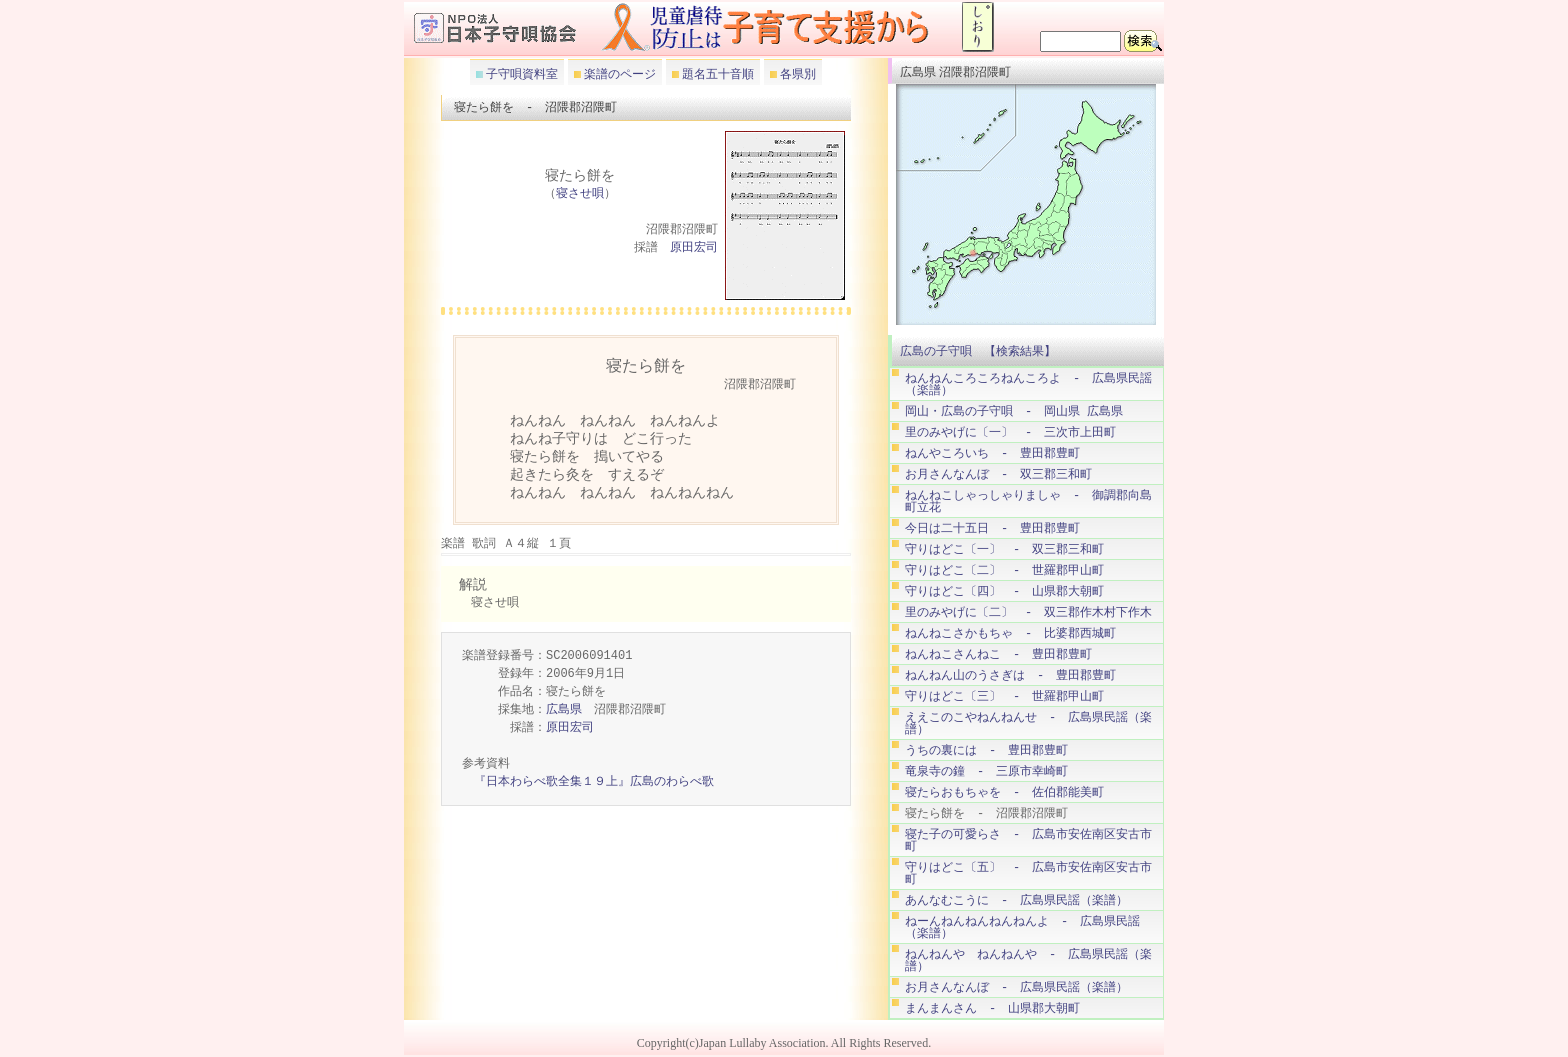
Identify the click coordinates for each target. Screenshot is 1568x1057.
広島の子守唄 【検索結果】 (978, 351)
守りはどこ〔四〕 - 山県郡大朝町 (1004, 591)
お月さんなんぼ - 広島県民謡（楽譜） (1016, 987)
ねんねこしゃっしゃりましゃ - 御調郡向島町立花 (1028, 501)
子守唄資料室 (520, 74)
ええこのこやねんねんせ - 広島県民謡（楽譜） (1028, 723)
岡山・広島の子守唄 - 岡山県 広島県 (1014, 411)
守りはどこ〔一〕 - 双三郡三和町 (1004, 549)
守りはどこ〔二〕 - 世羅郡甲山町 (1004, 570)
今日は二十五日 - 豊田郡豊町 (992, 528)
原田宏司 (694, 248)
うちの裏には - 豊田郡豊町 (986, 750)
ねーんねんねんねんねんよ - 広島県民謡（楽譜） (1022, 927)
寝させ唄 (580, 194)
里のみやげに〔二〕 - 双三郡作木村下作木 (1028, 612)
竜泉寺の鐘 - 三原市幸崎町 (986, 771)
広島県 (564, 710)
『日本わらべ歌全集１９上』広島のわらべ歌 (594, 782)
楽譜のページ (618, 74)
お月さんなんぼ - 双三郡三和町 (998, 474)
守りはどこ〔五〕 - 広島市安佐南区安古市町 (1028, 873)
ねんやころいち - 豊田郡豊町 (992, 453)
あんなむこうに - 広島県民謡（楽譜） (1016, 900)
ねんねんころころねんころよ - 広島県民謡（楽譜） (1028, 384)
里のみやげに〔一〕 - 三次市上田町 (1010, 432)
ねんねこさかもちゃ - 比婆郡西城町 (1010, 633)
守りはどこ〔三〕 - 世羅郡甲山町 (1004, 696)
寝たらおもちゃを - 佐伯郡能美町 (1004, 792)
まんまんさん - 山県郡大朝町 (992, 1008)
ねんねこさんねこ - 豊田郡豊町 (998, 654)
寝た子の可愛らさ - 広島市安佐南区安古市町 (1028, 840)
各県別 (796, 74)
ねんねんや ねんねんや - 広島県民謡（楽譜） (1028, 960)
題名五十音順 (716, 74)
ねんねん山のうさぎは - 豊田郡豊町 (1010, 675)
